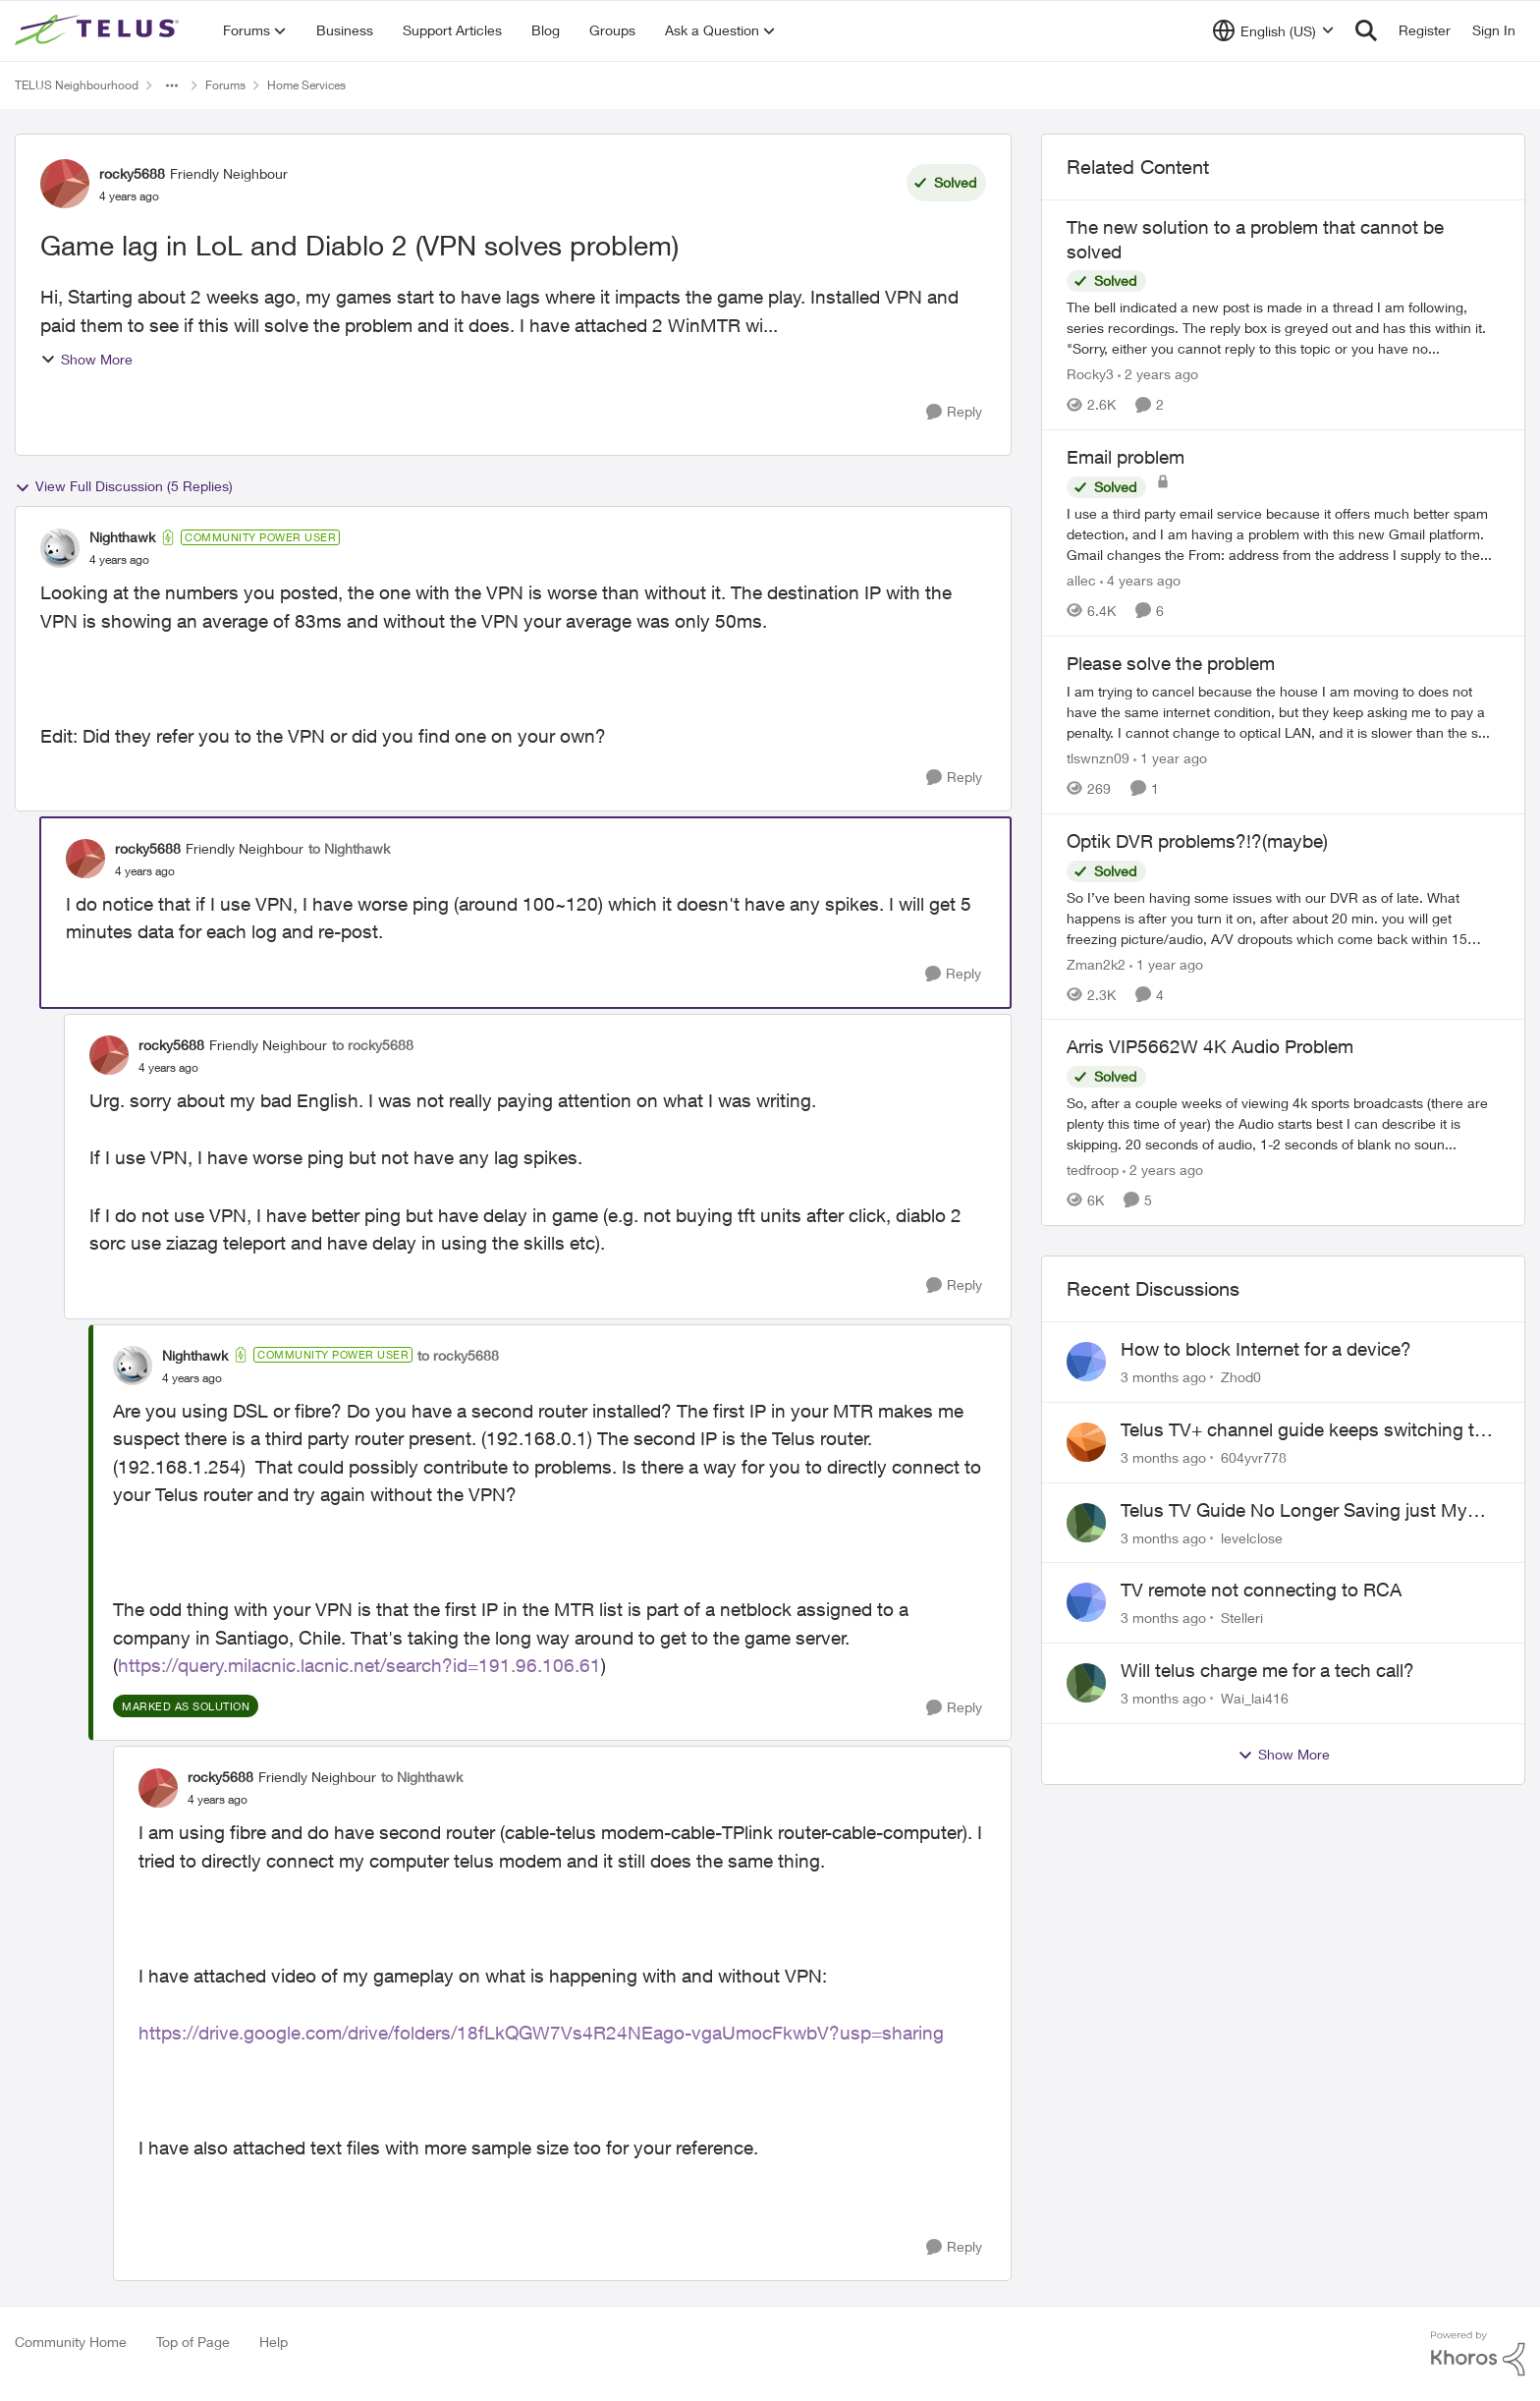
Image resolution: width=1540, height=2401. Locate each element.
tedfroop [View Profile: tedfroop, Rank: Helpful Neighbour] (1093, 1169)
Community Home (71, 2341)
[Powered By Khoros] (1478, 2353)
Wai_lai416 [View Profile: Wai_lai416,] (1255, 1698)
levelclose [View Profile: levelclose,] (1252, 1537)
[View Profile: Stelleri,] (1086, 1602)
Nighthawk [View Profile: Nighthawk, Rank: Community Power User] (122, 537)
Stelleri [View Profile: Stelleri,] (1242, 1617)
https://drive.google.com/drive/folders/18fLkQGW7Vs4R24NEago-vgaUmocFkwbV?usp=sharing (541, 2032)
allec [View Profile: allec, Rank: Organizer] (1081, 580)
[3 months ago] (1163, 1377)
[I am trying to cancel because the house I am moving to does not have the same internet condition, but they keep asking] (1283, 712)
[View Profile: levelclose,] (1086, 1522)
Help (273, 2341)
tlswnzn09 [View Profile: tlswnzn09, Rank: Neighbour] (1098, 758)
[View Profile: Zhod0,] (1086, 1361)
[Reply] (954, 412)
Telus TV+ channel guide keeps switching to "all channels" (1303, 1430)
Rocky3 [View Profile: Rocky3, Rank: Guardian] (1090, 373)
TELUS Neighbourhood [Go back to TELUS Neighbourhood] (76, 85)
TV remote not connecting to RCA (1261, 1589)
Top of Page (193, 2341)
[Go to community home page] (99, 30)
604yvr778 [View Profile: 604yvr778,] (1254, 1457)
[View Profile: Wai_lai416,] (1086, 1683)
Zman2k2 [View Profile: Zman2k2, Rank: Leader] (1096, 963)
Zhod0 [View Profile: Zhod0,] (1241, 1376)
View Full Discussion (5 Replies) (124, 486)
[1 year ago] (1170, 758)
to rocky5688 (372, 1044)
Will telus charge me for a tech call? (1267, 1670)
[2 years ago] (1158, 373)
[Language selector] (1273, 30)
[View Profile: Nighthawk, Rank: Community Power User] (60, 548)
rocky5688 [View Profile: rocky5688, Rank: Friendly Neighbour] (132, 173)
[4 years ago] (1140, 580)
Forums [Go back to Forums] (225, 85)
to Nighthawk (349, 848)
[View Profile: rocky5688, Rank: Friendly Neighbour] (64, 183)
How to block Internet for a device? (1266, 1349)
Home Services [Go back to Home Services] (306, 85)
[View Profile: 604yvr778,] (1086, 1442)
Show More (86, 359)
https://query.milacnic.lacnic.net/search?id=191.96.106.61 (359, 1665)
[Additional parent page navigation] (172, 85)
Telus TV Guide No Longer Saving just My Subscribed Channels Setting (1294, 1511)
